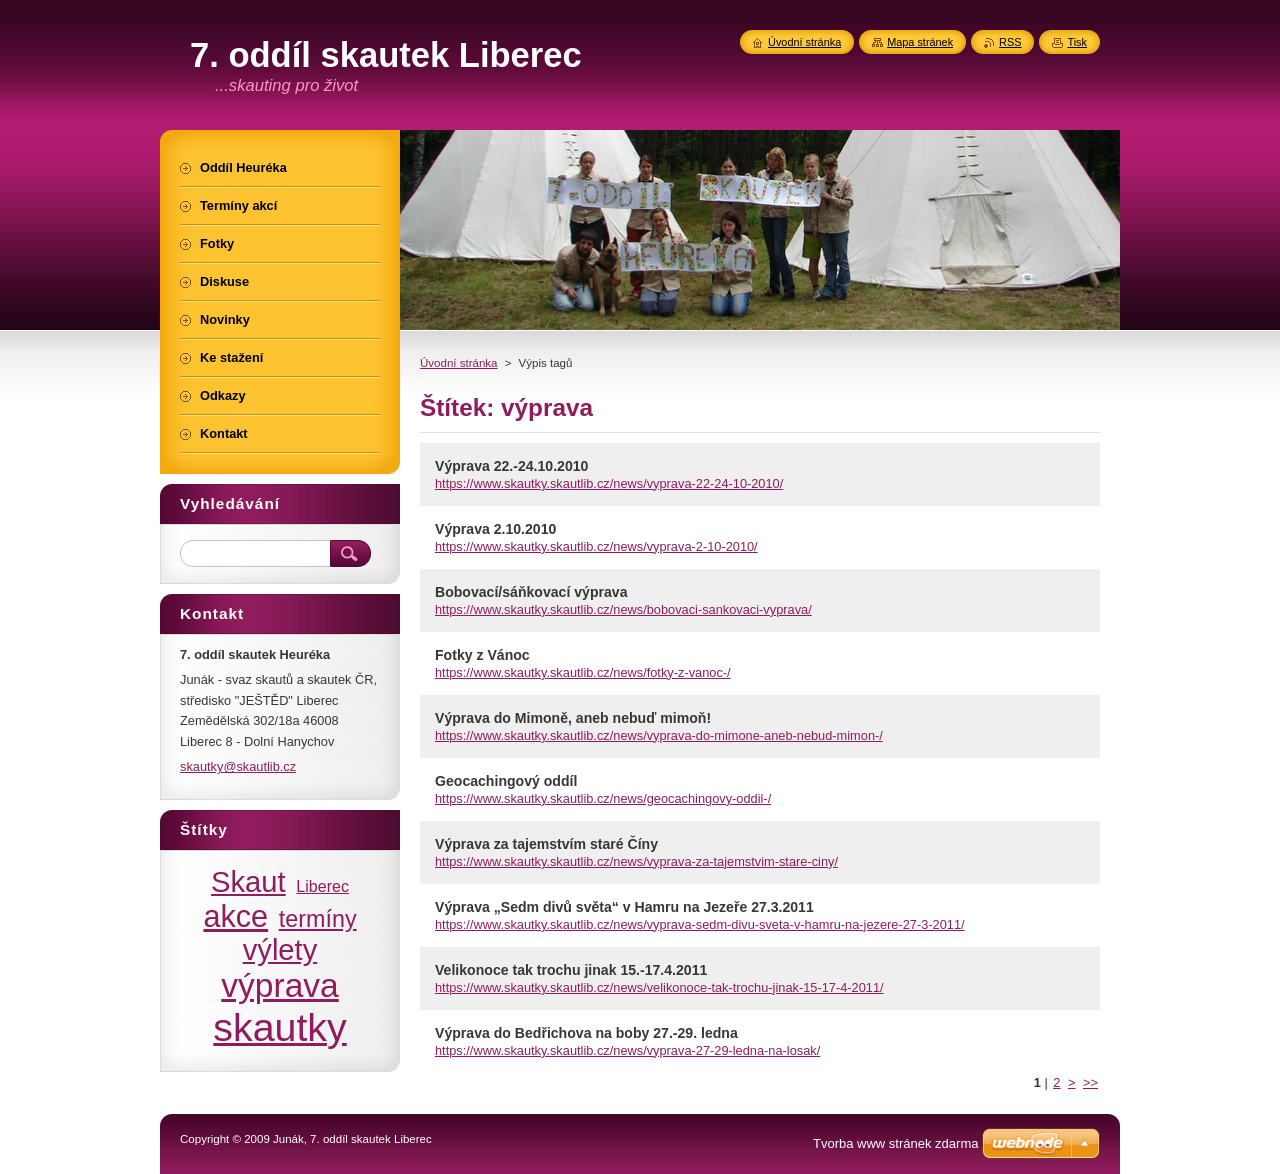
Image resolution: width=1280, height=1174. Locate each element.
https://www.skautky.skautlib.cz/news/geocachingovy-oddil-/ (603, 798)
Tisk (1077, 42)
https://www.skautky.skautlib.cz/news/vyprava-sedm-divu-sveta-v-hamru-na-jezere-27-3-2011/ (700, 924)
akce (235, 916)
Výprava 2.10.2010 (495, 529)
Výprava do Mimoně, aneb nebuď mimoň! (573, 718)
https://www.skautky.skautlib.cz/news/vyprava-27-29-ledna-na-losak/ (627, 1050)
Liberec (322, 886)
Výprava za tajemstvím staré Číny (546, 844)
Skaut (248, 882)
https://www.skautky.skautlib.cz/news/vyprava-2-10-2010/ (596, 546)
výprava (279, 985)
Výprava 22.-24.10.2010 (511, 466)
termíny (318, 919)
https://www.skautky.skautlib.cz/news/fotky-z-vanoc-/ (583, 672)
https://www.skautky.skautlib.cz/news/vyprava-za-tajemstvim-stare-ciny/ (636, 861)
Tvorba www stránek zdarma (895, 1143)
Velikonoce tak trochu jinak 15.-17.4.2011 (571, 970)
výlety (280, 950)
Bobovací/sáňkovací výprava (531, 592)
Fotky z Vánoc (482, 655)
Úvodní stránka (458, 363)
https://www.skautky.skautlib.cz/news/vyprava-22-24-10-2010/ (609, 483)
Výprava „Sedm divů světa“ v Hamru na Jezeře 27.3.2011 (624, 907)
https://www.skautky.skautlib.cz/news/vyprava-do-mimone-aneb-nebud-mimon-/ (659, 735)
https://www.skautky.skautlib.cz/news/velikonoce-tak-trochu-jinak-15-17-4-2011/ (659, 987)
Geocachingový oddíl (506, 781)
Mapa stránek (920, 42)
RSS (1010, 42)
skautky (280, 1027)
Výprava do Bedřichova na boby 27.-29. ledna (586, 1033)
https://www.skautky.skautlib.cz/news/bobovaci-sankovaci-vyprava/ (623, 609)
